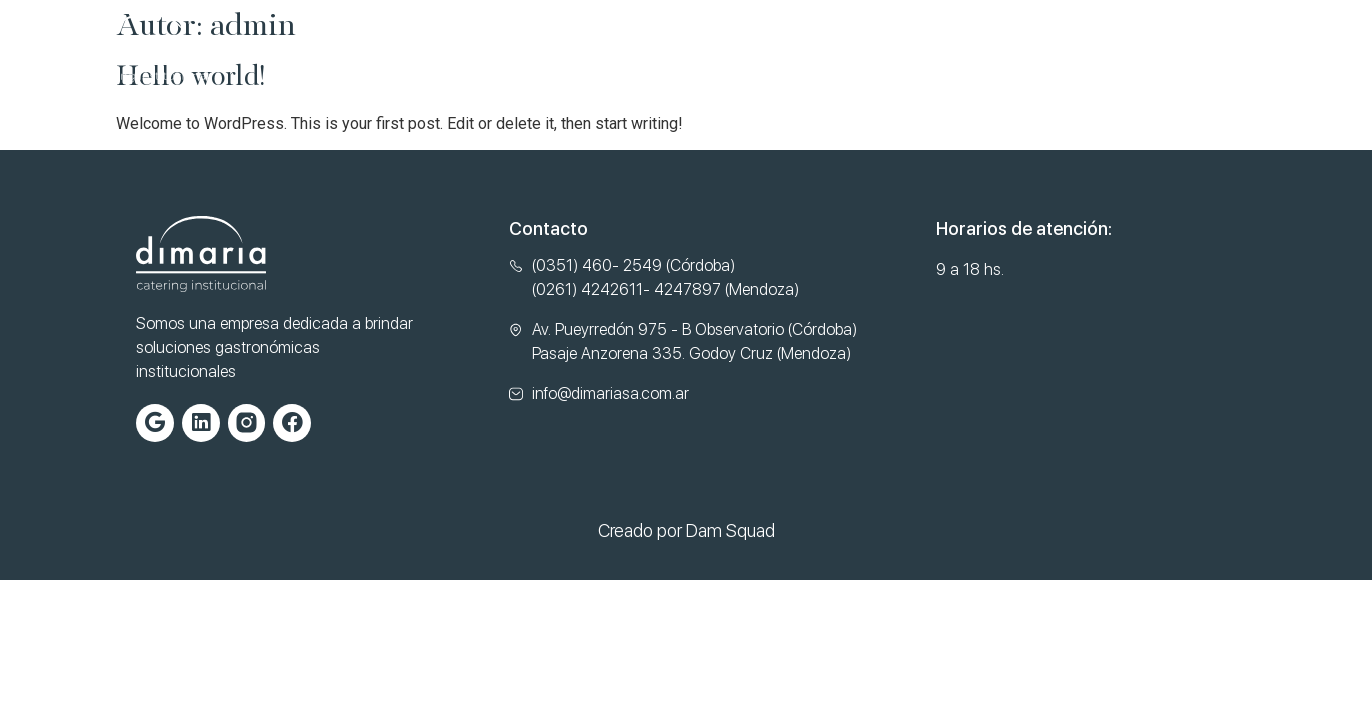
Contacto (864, 48)
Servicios (553, 48)
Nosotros (433, 48)
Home (330, 48)
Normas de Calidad (706, 48)
